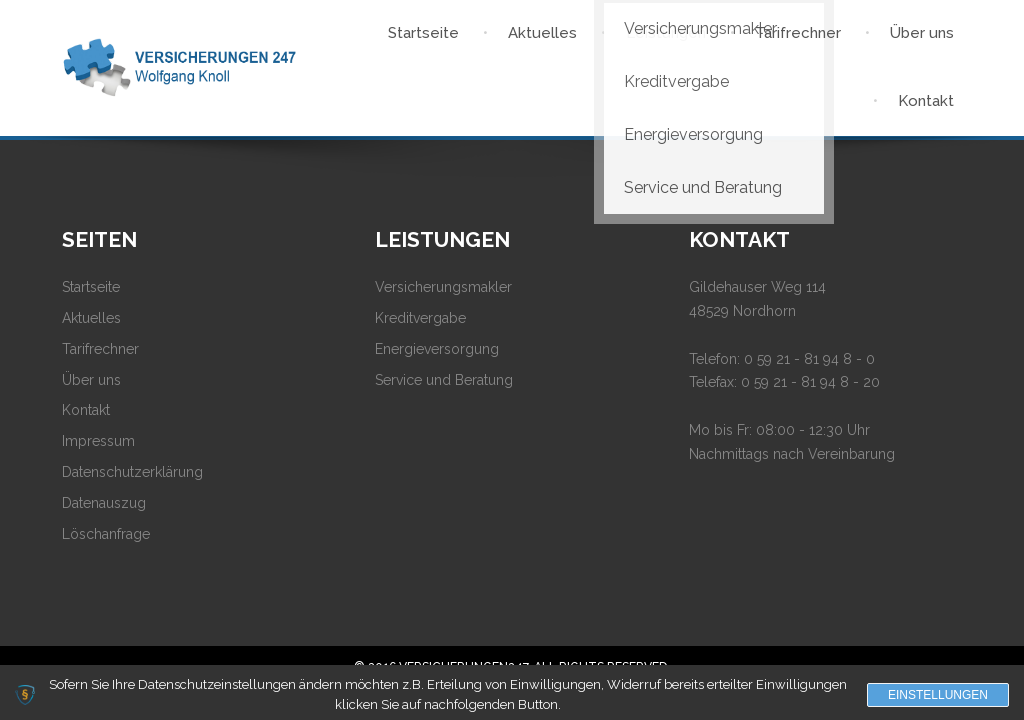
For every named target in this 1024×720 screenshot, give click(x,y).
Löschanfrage (106, 534)
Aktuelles (91, 318)
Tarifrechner (100, 349)
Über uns (91, 380)
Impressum (98, 441)
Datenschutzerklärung (132, 472)
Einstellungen (938, 695)
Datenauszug (104, 503)
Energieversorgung (437, 349)
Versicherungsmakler (443, 287)
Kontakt (86, 410)
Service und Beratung (444, 380)
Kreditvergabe (420, 318)
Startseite (91, 287)
